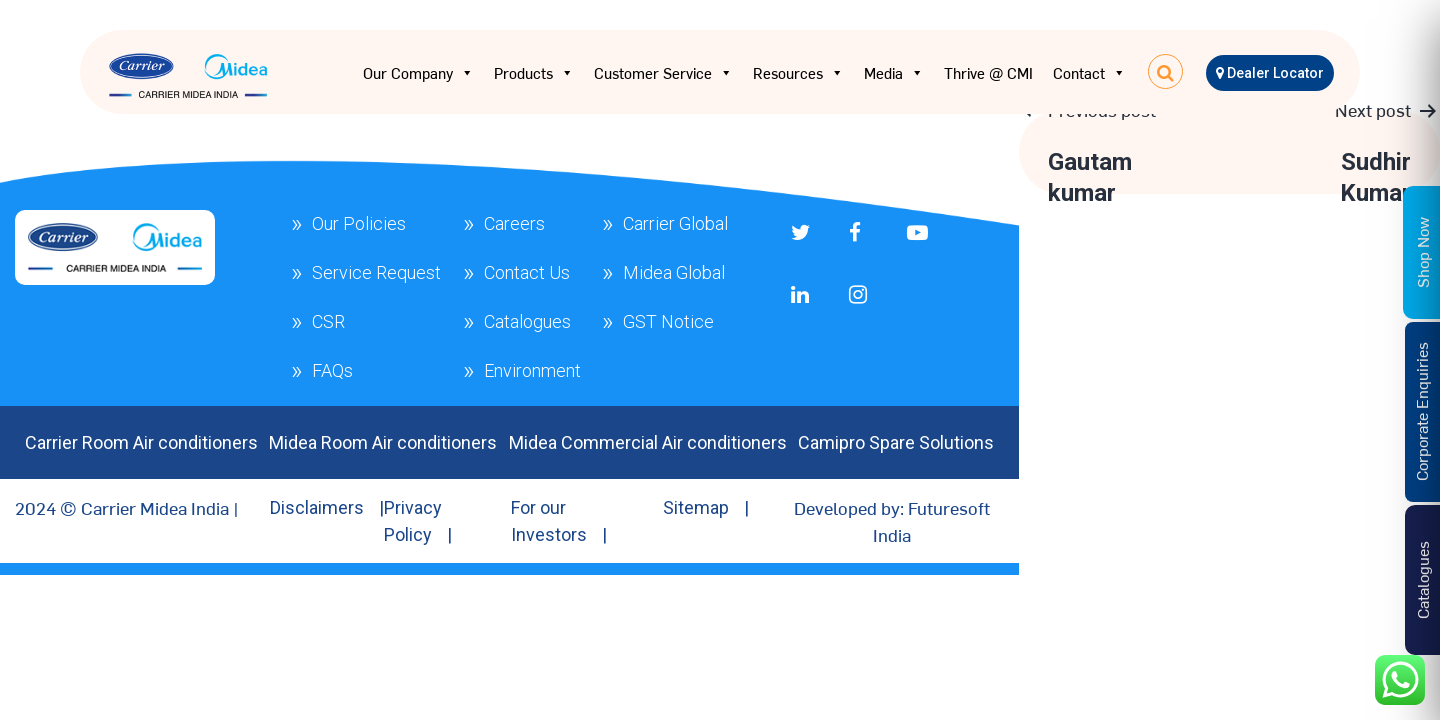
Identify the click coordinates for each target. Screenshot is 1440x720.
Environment (532, 370)
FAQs (332, 370)
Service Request (376, 272)
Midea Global (674, 272)
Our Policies (359, 223)
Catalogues (527, 321)
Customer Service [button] (663, 73)
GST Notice (668, 321)
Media (894, 73)
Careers (514, 223)
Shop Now (1422, 251)
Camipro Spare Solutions (896, 442)
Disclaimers (317, 507)
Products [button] (534, 73)
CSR (328, 321)
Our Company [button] (418, 73)
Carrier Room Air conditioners (141, 442)
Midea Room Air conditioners (383, 442)
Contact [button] (1089, 73)
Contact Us (527, 272)
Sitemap (696, 507)
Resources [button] (798, 73)
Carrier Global (675, 223)
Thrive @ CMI (988, 72)
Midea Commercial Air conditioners (648, 442)
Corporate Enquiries (1421, 411)
